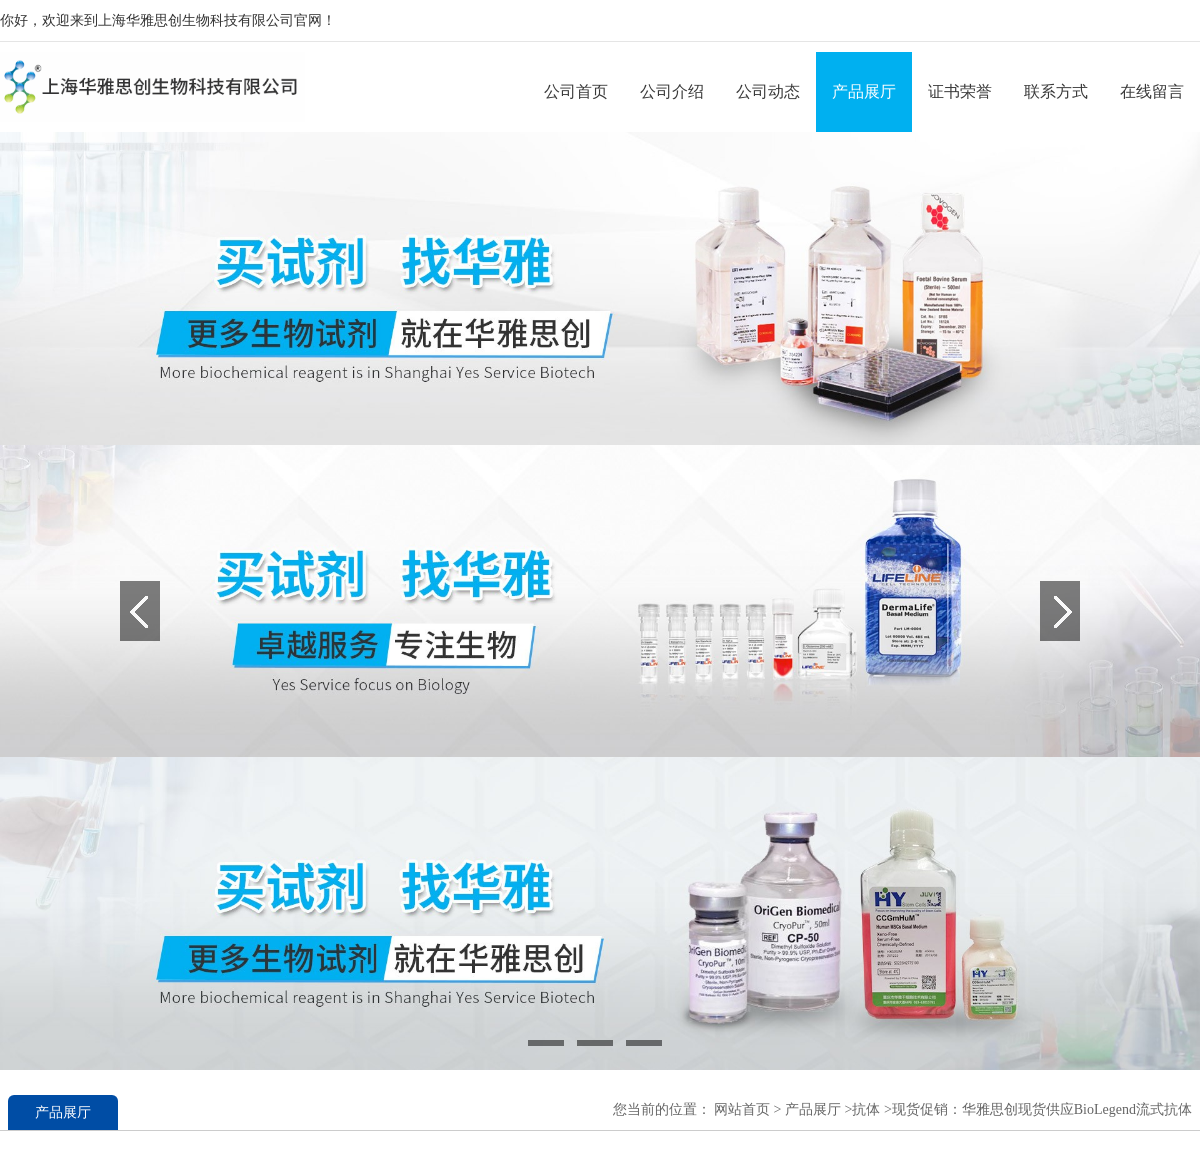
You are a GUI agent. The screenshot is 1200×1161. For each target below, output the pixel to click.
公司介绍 (672, 91)
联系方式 (1056, 91)
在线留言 (1152, 91)
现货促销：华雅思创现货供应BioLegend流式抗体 (1042, 1109)
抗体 (866, 1109)
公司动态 (768, 91)
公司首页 (576, 91)
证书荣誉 (960, 91)
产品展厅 (864, 91)
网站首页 (742, 1109)
